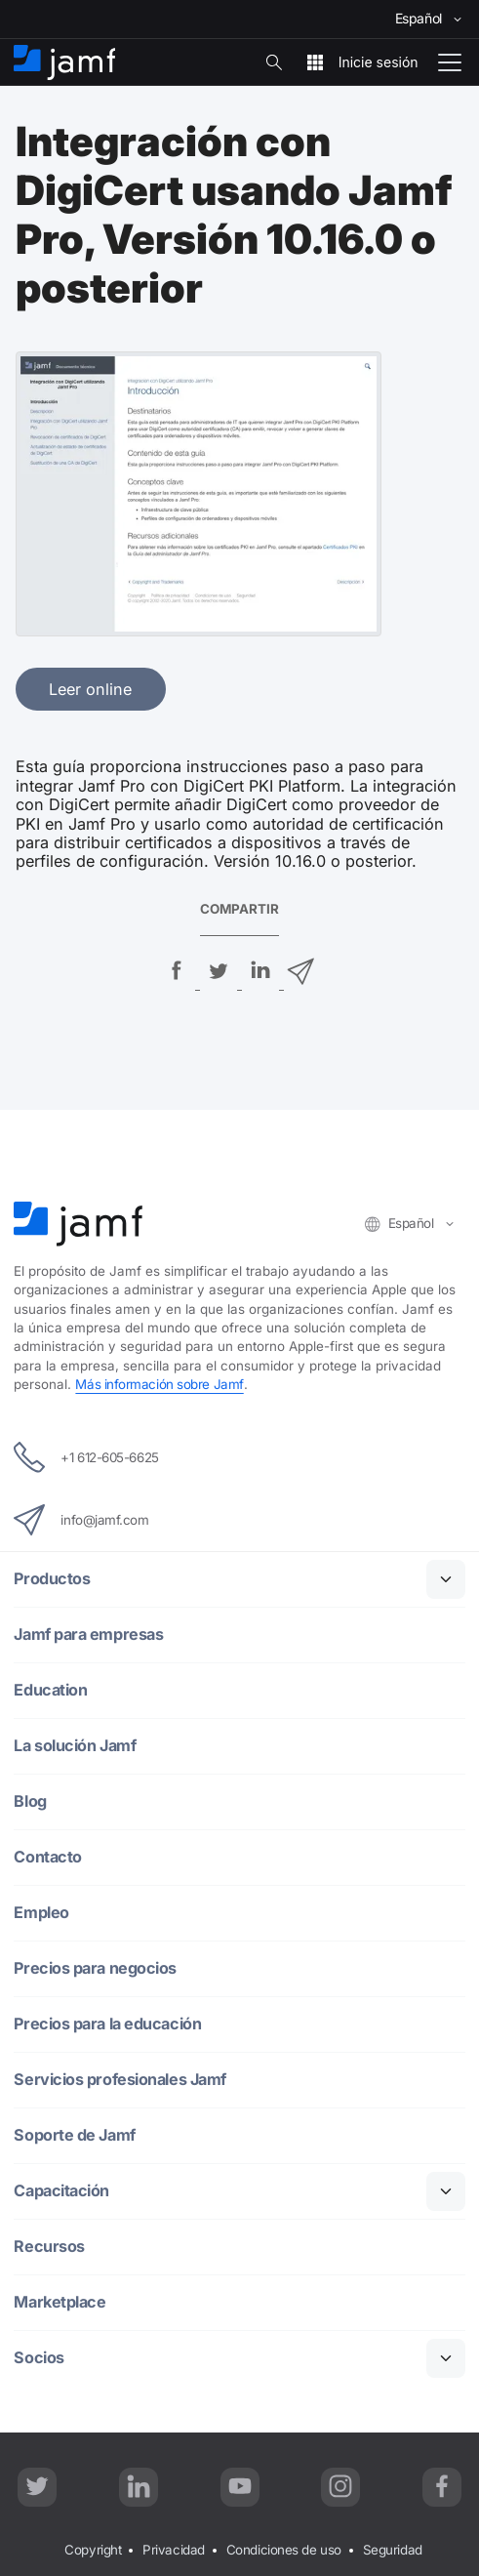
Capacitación (61, 2191)
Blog (30, 1801)
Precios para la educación (107, 2024)
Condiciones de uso (283, 2549)
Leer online (90, 689)
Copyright (92, 2549)
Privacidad (173, 2549)
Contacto (47, 1857)
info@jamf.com (81, 1519)
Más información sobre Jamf (159, 1384)
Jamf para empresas (88, 1634)
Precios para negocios (95, 1968)
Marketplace (59, 2302)
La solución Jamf (75, 1746)
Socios (38, 2358)
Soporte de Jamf (74, 2135)
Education (50, 1690)
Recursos (49, 2246)
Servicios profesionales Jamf (119, 2079)
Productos (52, 1579)
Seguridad (392, 2549)
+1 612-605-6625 (86, 1457)
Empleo (41, 1912)
